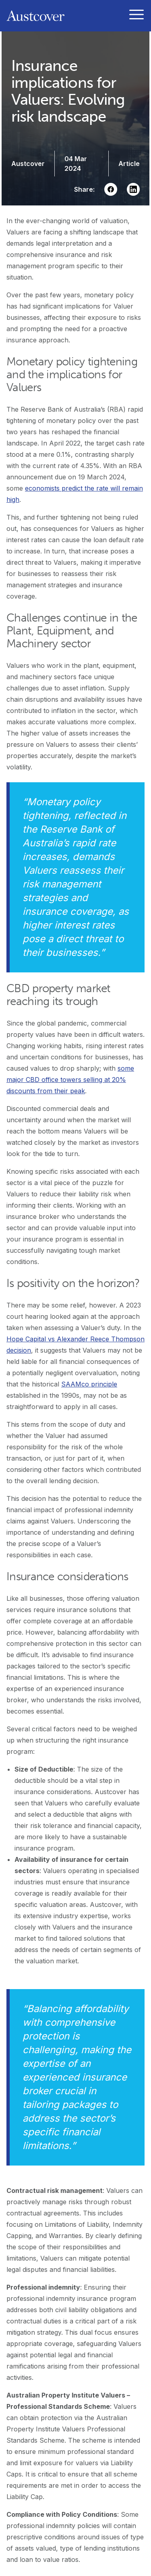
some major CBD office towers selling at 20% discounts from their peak (70, 1079)
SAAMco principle (89, 1384)
